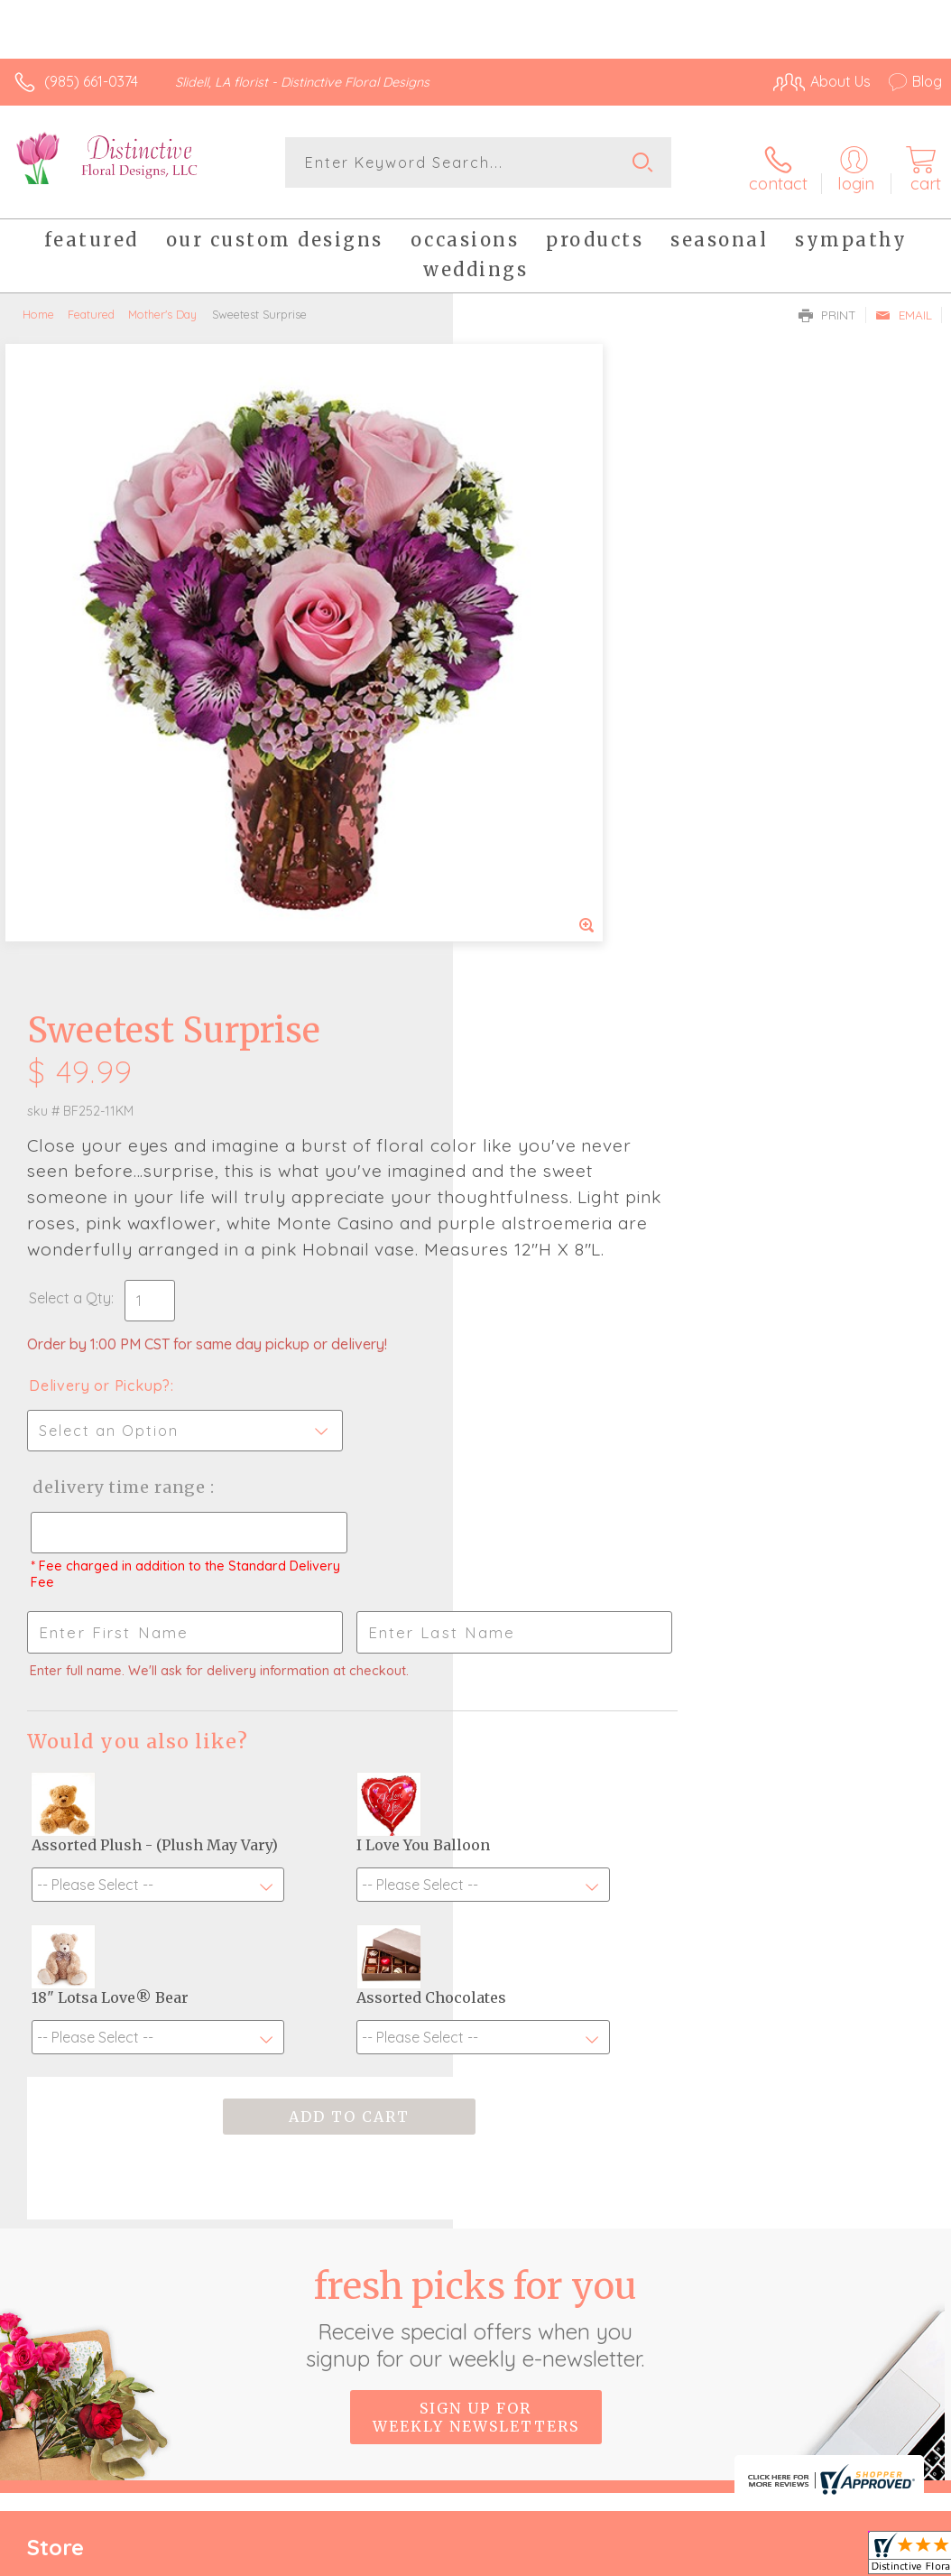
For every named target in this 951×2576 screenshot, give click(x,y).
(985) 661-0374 (91, 81)
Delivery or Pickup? (552, 758)
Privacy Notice (635, 2384)
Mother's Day (162, 305)
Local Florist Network (764, 2384)
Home (38, 305)
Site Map (875, 2384)
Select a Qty (523, 671)
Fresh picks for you (476, 1843)
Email (903, 306)
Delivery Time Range (571, 859)
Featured (91, 305)
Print (827, 306)
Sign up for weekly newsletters (476, 1942)
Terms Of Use (528, 2384)
